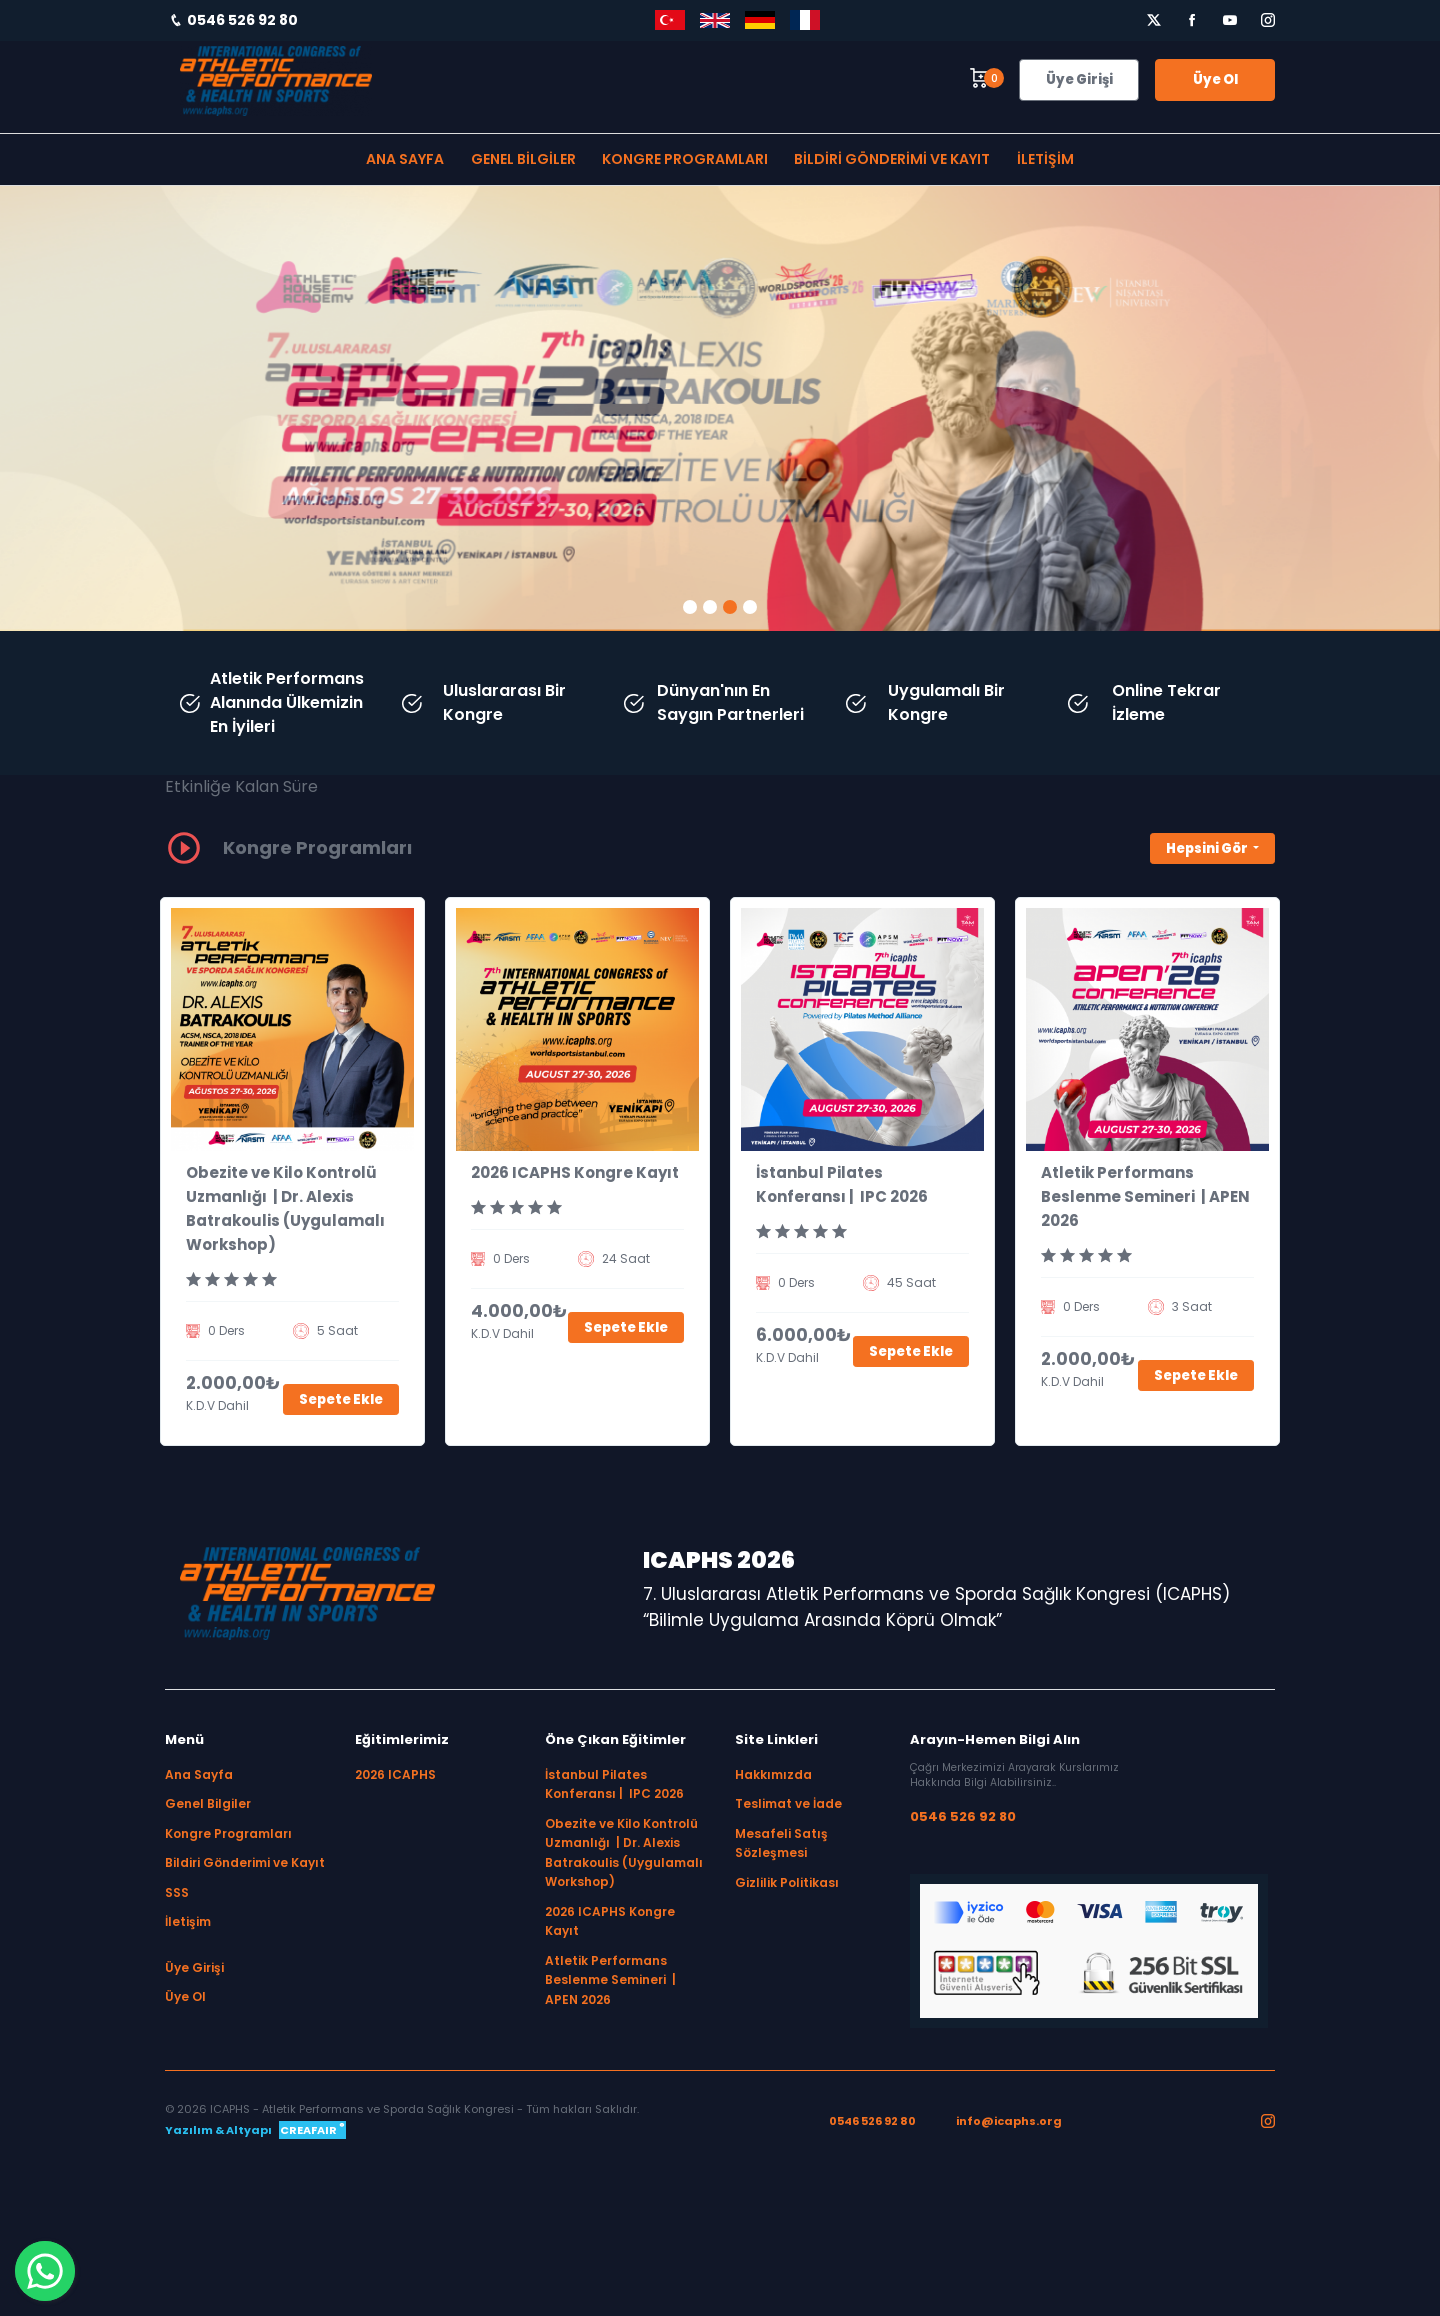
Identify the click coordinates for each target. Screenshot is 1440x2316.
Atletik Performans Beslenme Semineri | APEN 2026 (1145, 1196)
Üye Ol (1215, 79)
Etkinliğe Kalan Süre (241, 786)
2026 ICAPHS (395, 1774)
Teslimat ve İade (788, 1803)
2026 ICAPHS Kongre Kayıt (575, 1172)
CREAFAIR (312, 2129)
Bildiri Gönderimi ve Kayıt (892, 159)
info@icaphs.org (1009, 2121)
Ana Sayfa (405, 159)
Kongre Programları (685, 159)
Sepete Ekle (341, 1399)
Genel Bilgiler (523, 159)
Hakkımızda (773, 1774)
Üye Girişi (1079, 79)
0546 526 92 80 (963, 1816)
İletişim (1045, 159)
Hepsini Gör (1208, 848)
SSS (177, 1892)
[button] (690, 607)
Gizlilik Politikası (787, 1882)
